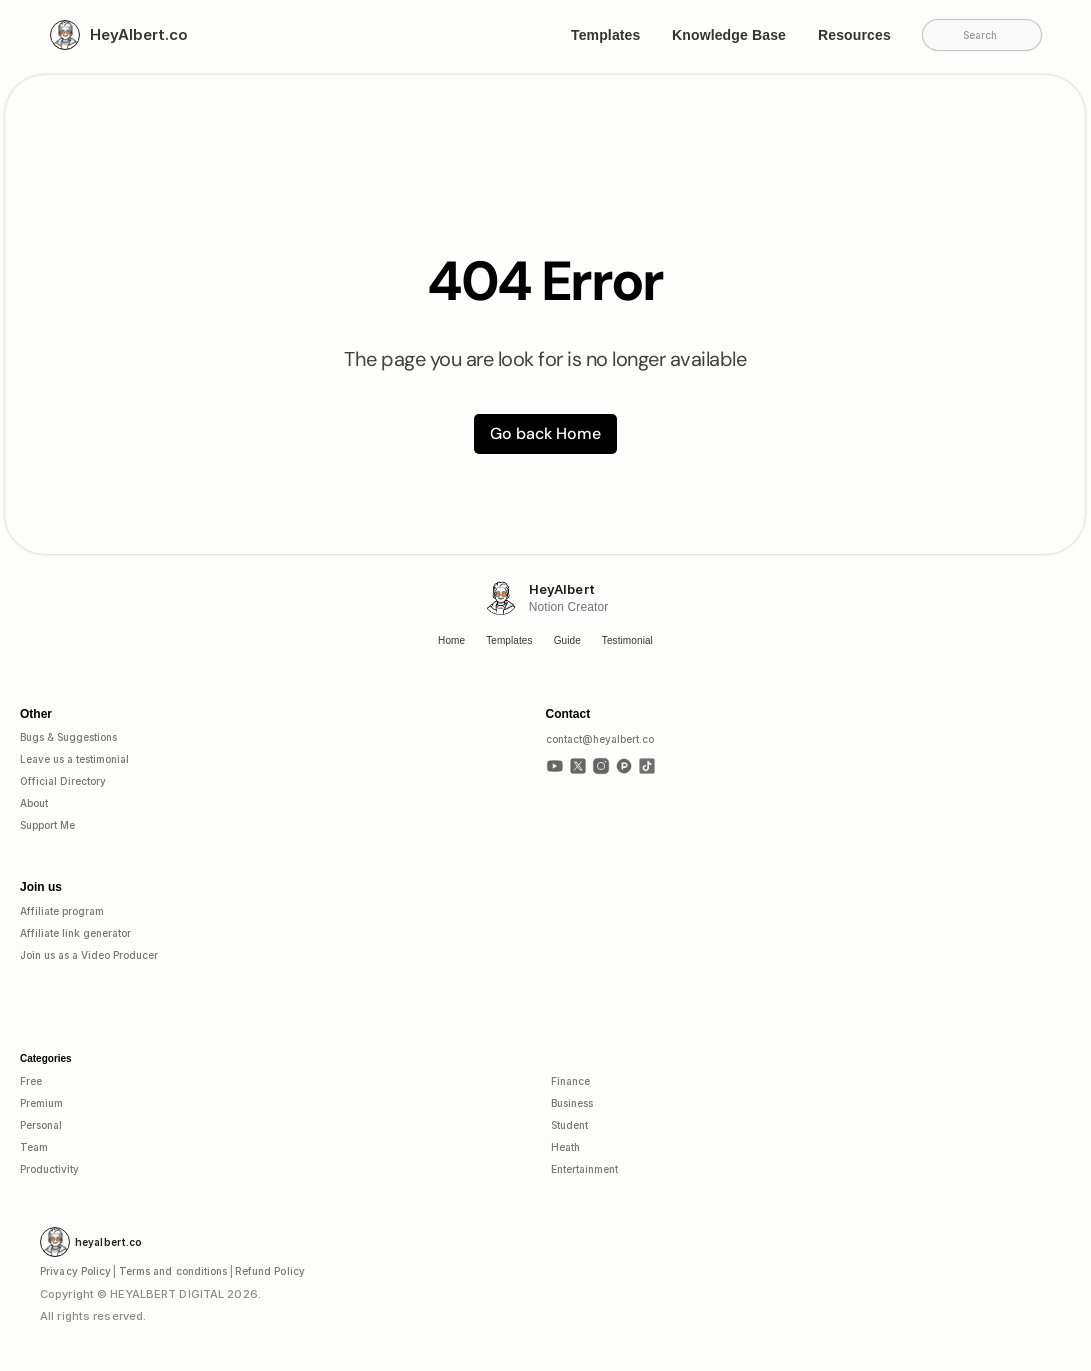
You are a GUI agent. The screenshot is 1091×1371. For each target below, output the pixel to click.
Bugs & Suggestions (68, 737)
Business (572, 1103)
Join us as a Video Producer (89, 955)
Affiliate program (62, 911)
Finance (570, 1081)
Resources (854, 35)
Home (451, 640)
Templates (605, 35)
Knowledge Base (729, 35)
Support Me (47, 825)
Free (31, 1081)
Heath (565, 1147)
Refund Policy (270, 1271)
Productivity (49, 1169)
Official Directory (63, 781)
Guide (567, 640)
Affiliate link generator (75, 933)
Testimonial (627, 640)
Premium (41, 1103)
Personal (41, 1125)
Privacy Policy (75, 1271)
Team (34, 1147)
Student (569, 1125)
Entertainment (584, 1169)
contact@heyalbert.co (600, 739)
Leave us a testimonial (74, 759)
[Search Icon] (982, 34)
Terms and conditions (173, 1271)
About (34, 803)
